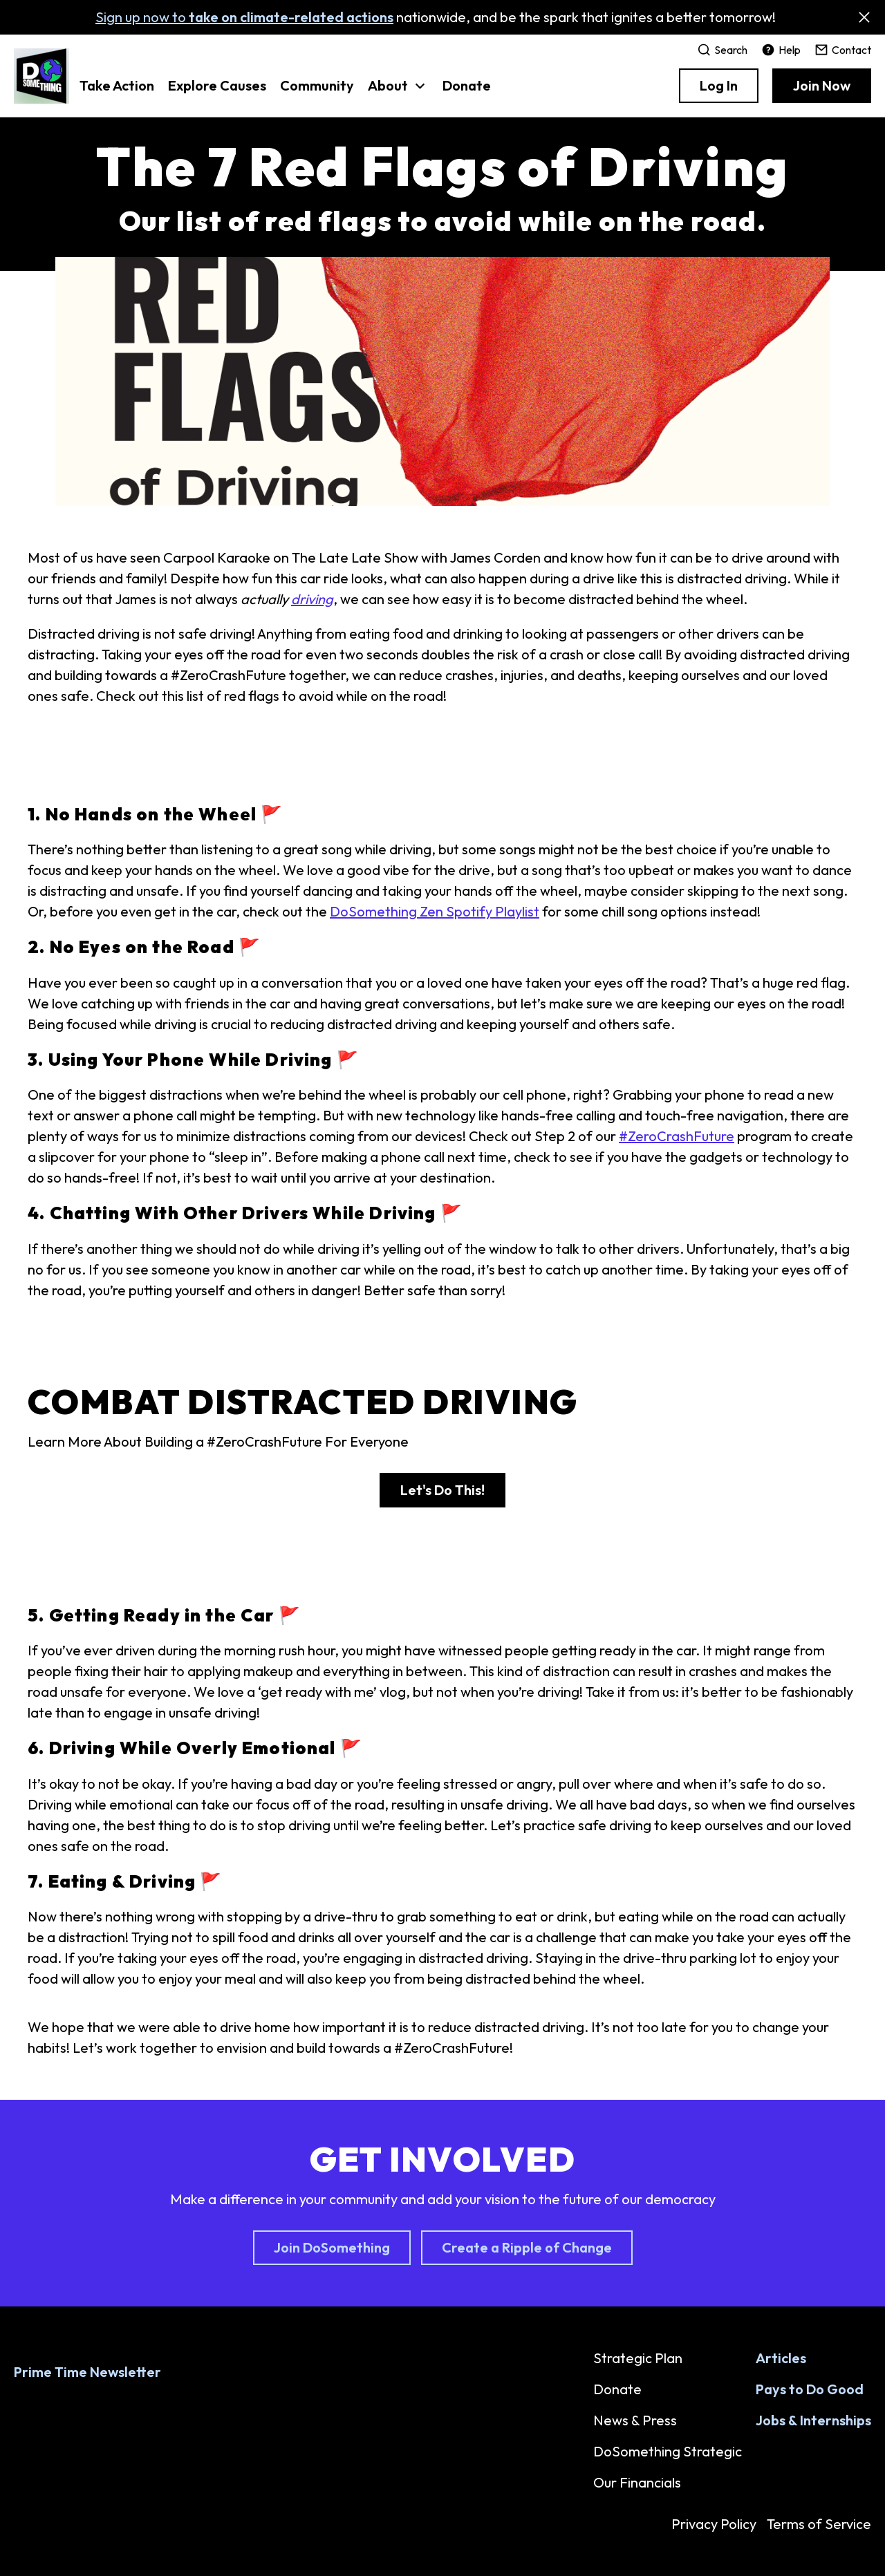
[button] (398, 92)
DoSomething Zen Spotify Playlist (434, 911)
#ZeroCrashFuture (676, 1136)
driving (312, 599)
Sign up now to (244, 17)
